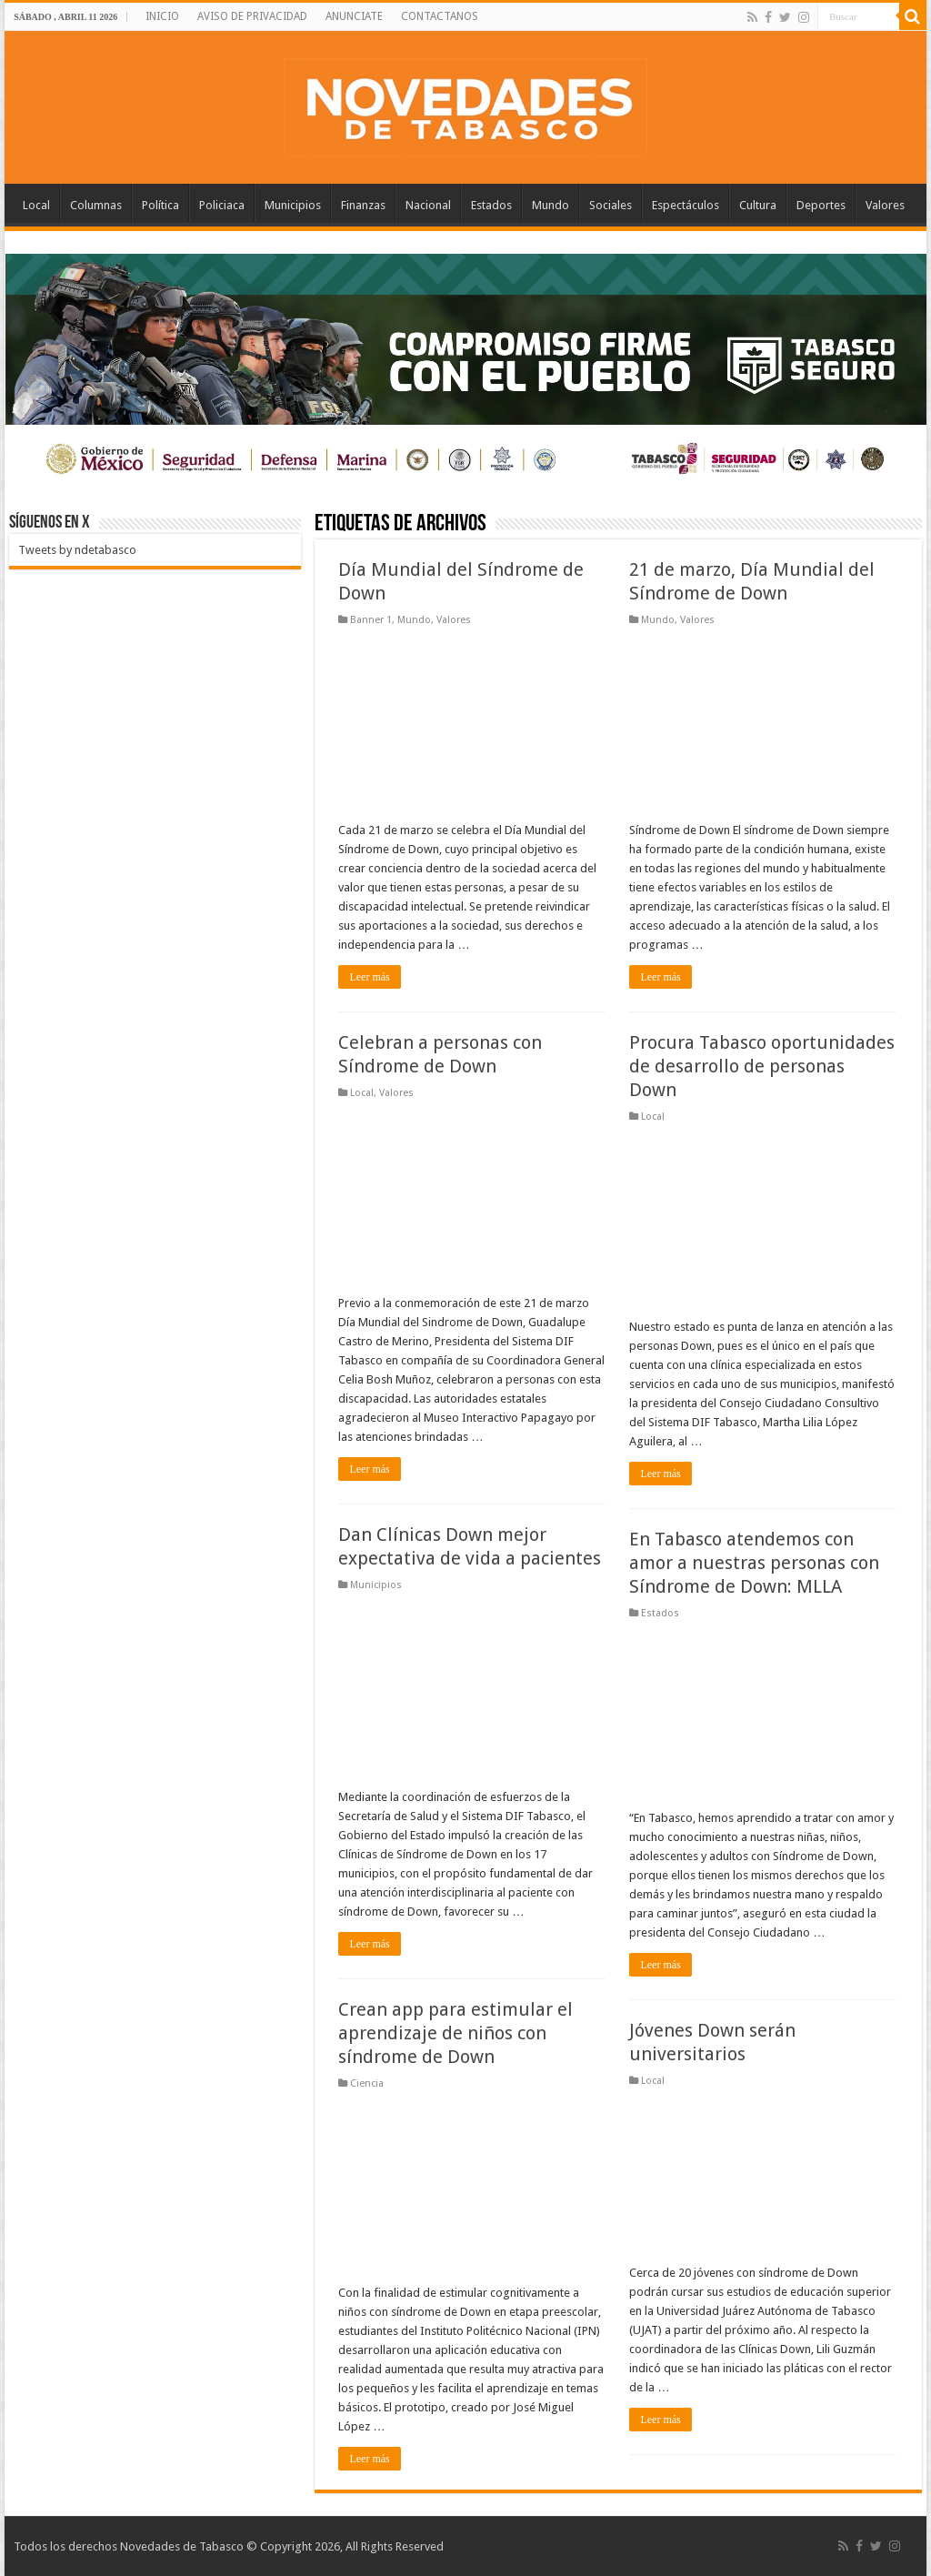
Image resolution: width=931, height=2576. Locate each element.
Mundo (550, 205)
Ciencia (367, 2083)
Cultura (757, 205)
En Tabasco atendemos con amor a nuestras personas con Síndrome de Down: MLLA (754, 1562)
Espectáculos (685, 205)
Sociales (610, 205)
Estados (491, 205)
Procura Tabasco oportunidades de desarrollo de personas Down (762, 1066)
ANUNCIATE (354, 16)
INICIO (162, 16)
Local (36, 205)
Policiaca (222, 205)
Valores (885, 205)
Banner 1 (371, 620)
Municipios (293, 205)
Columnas (96, 205)
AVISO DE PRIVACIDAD (252, 16)
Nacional (428, 205)
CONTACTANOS (439, 16)
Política (160, 205)
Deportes (821, 205)
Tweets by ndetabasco (77, 550)
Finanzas (363, 205)
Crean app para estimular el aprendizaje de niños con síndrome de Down (455, 2033)
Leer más (369, 977)
